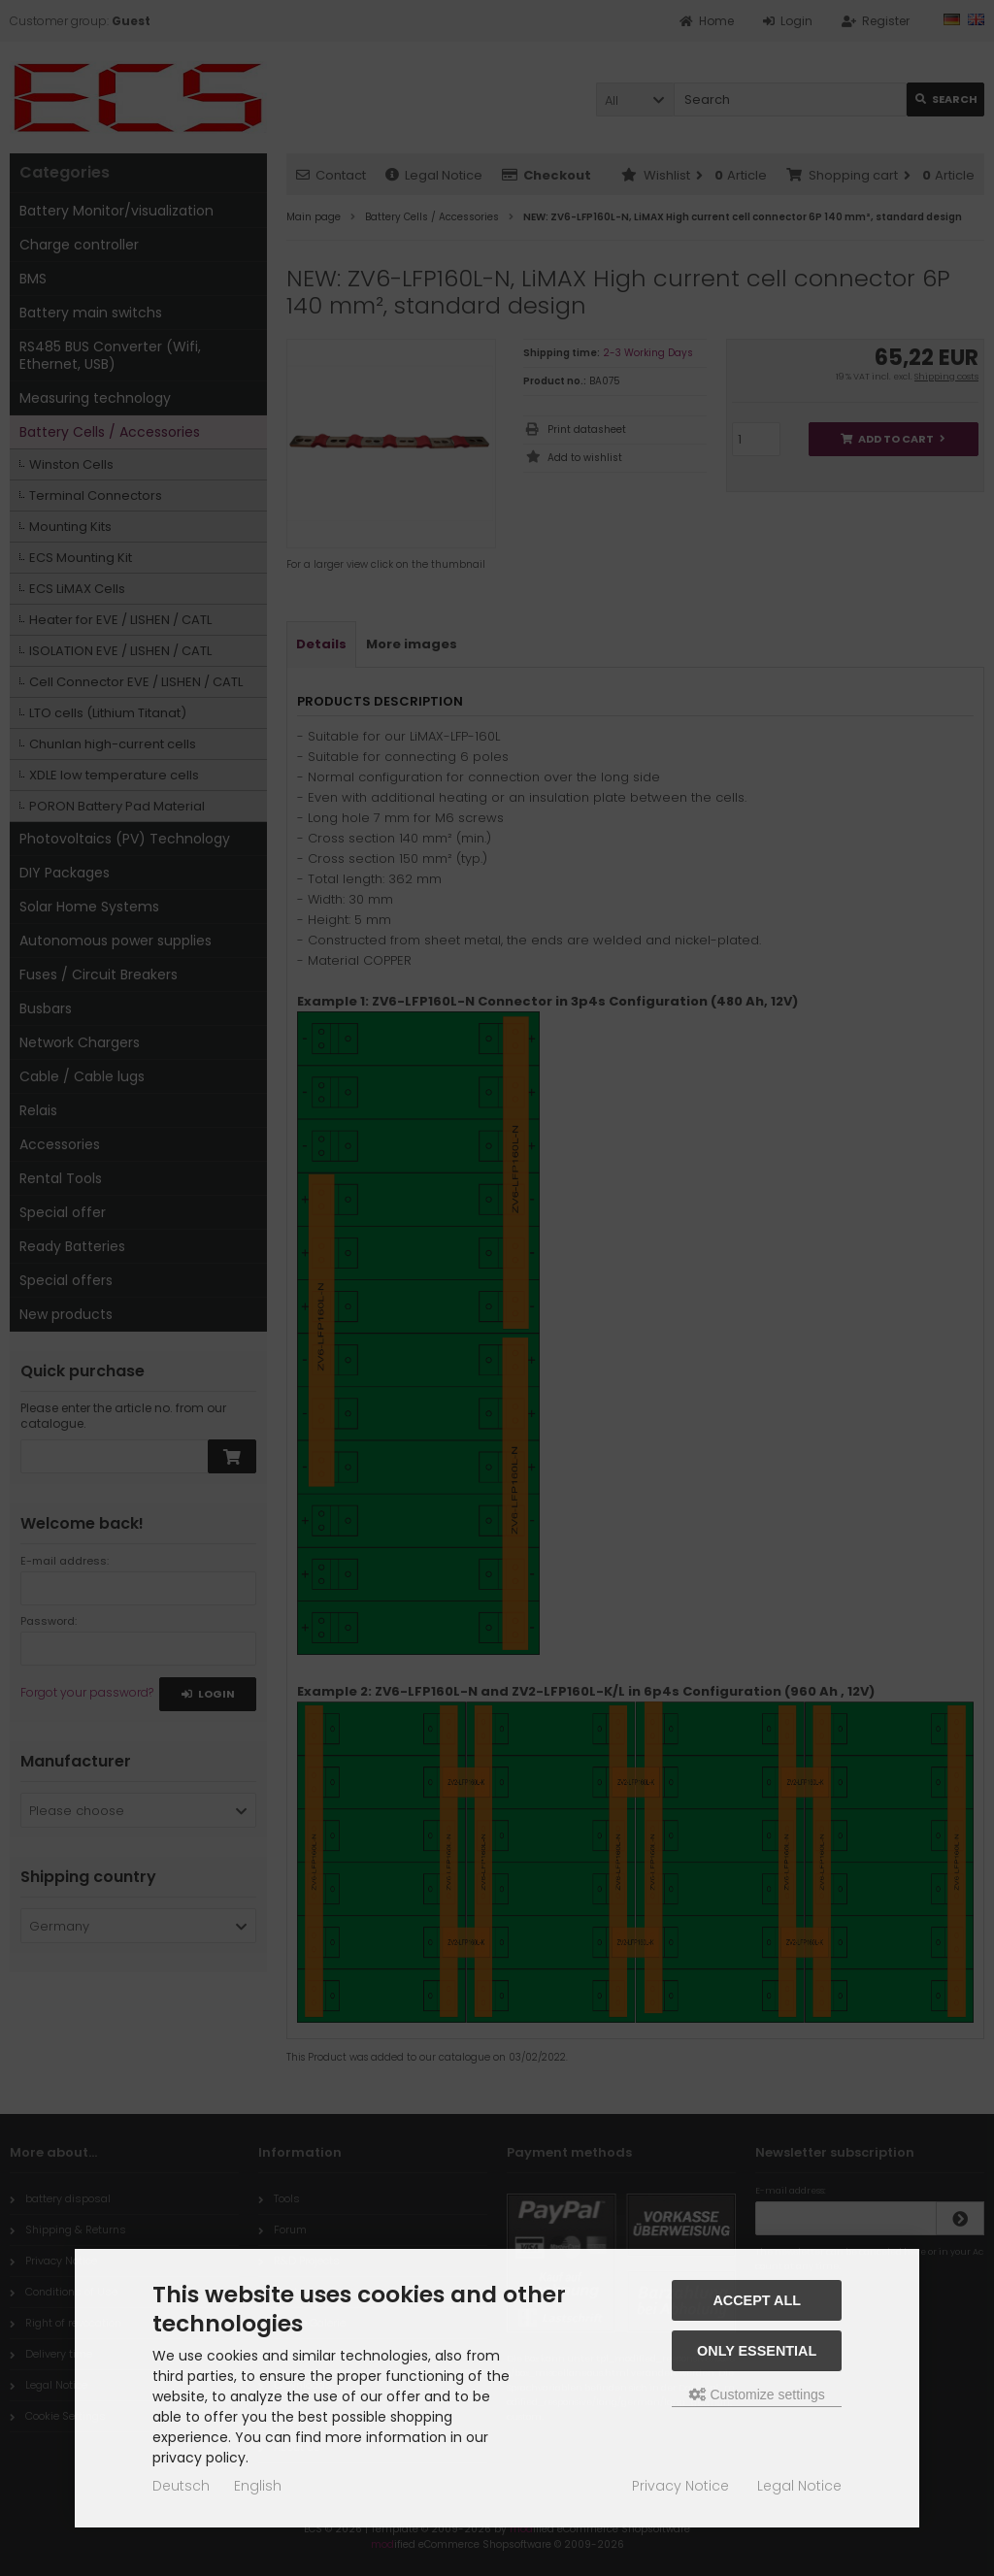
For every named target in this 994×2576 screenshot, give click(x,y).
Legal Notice (799, 2485)
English (258, 2485)
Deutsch (181, 2485)
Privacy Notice (680, 2485)
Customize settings (757, 2394)
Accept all (756, 2300)
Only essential (756, 2351)
